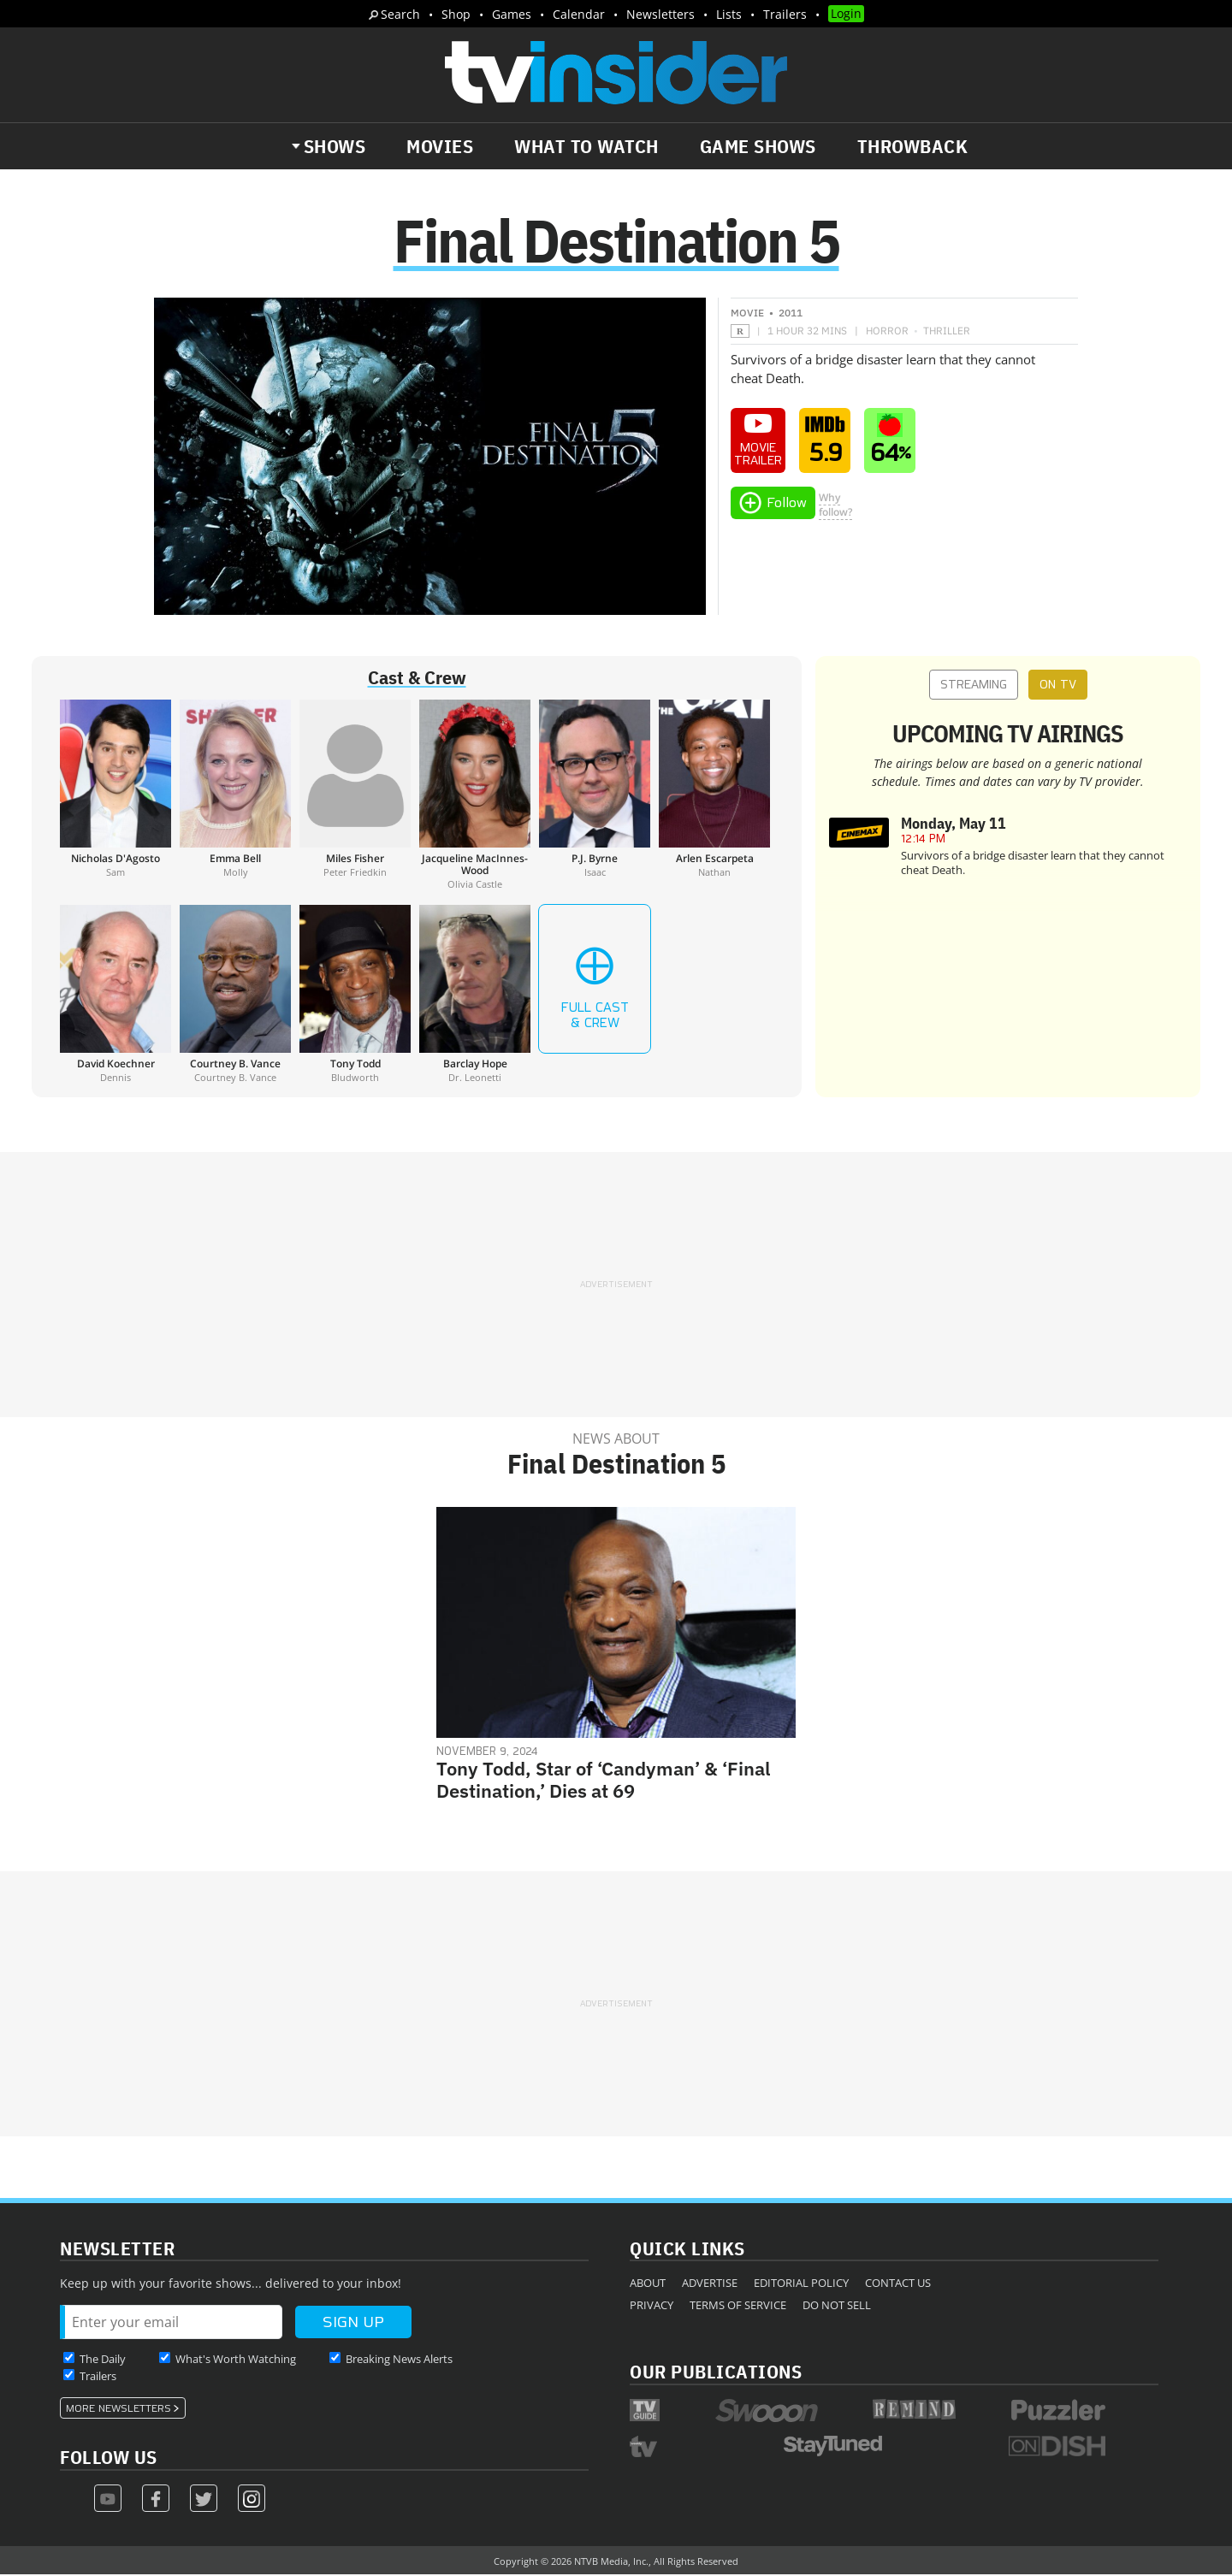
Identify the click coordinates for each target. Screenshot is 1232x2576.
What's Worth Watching (235, 2360)
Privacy (651, 2306)
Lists (729, 14)
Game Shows (758, 146)
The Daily (103, 2360)
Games (511, 14)
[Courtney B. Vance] (235, 995)
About (648, 2284)
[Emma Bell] (235, 796)
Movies (439, 146)
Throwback (912, 146)
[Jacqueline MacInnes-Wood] (474, 796)
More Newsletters (118, 2410)
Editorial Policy (801, 2284)
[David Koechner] (115, 995)
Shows (335, 146)
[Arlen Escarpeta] (714, 796)
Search (400, 14)
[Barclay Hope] (474, 995)
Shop (456, 14)
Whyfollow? (835, 506)
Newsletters (660, 14)
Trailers (785, 14)
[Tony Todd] (355, 995)
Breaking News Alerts (399, 2360)
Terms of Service (738, 2306)
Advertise (709, 2284)
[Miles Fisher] (355, 796)
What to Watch (586, 146)
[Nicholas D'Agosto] (115, 796)
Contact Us (898, 2284)
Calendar (579, 14)
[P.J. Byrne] (594, 796)
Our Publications (716, 2372)
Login (846, 13)
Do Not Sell (837, 2306)
